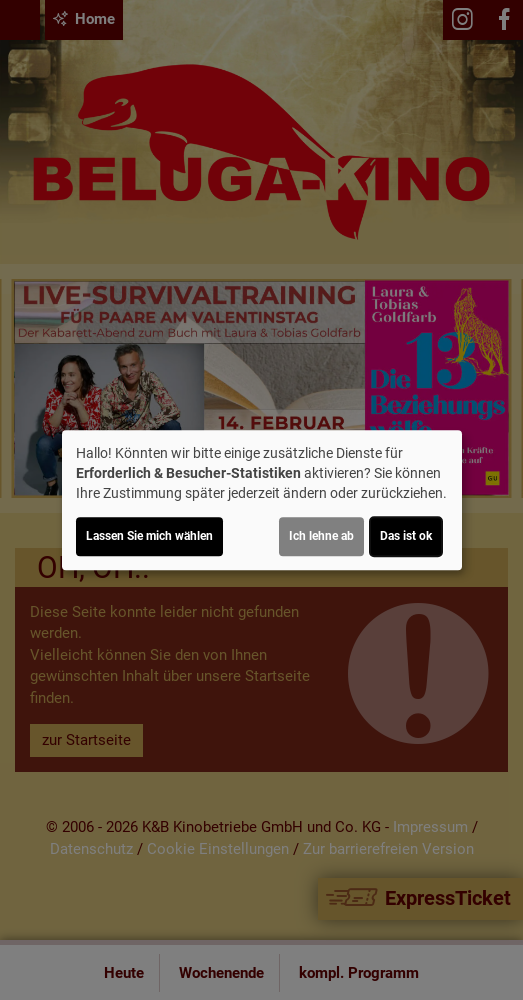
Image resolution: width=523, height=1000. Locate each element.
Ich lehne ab (321, 536)
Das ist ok (406, 536)
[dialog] (262, 500)
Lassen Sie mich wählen (149, 536)
